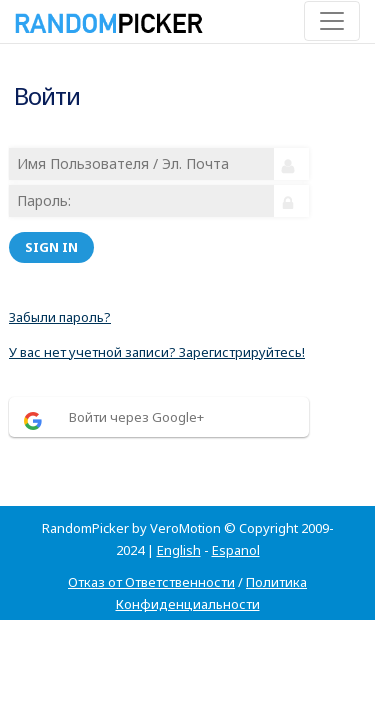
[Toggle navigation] (332, 21)
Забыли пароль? (60, 317)
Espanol (236, 550)
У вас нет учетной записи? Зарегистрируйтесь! (157, 352)
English (179, 550)
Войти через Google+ (136, 417)
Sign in (51, 247)
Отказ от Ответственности (151, 582)
